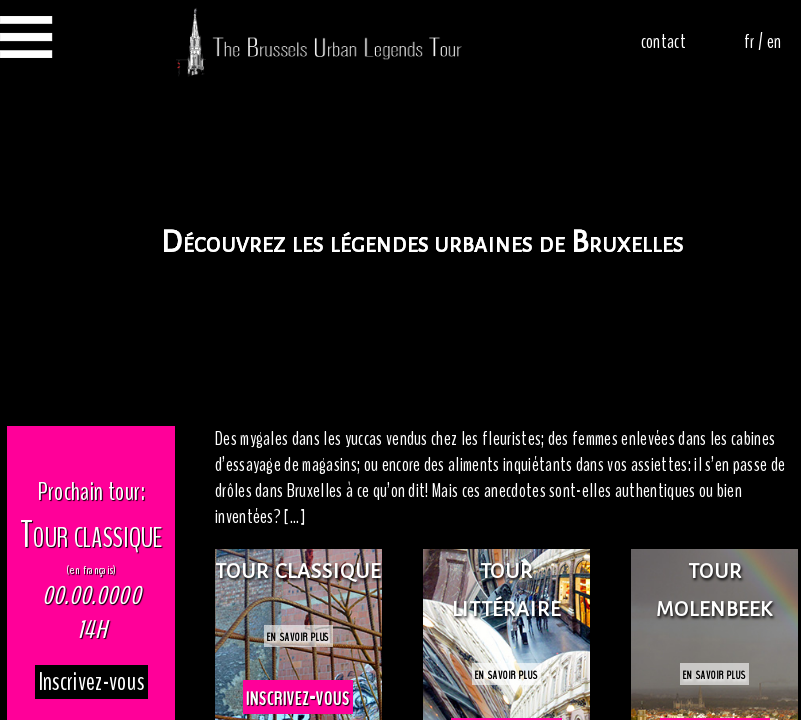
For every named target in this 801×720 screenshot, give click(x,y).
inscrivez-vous (297, 697)
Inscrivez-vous (91, 682)
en (773, 42)
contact (663, 42)
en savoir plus (298, 636)
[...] (294, 517)
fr (749, 42)
